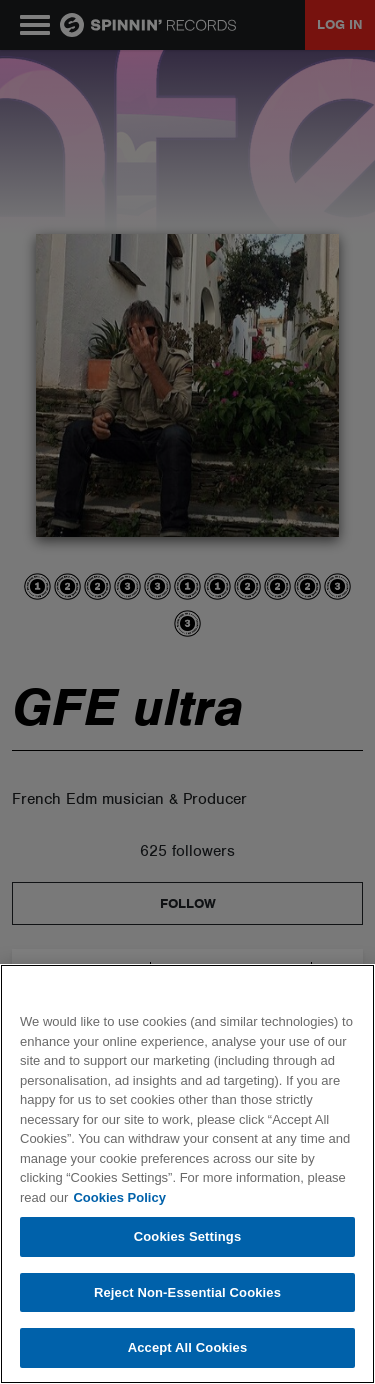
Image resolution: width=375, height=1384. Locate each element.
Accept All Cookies (188, 1347)
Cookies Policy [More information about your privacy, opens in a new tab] (119, 1197)
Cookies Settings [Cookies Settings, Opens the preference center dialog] (188, 1236)
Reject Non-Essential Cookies (187, 1292)
